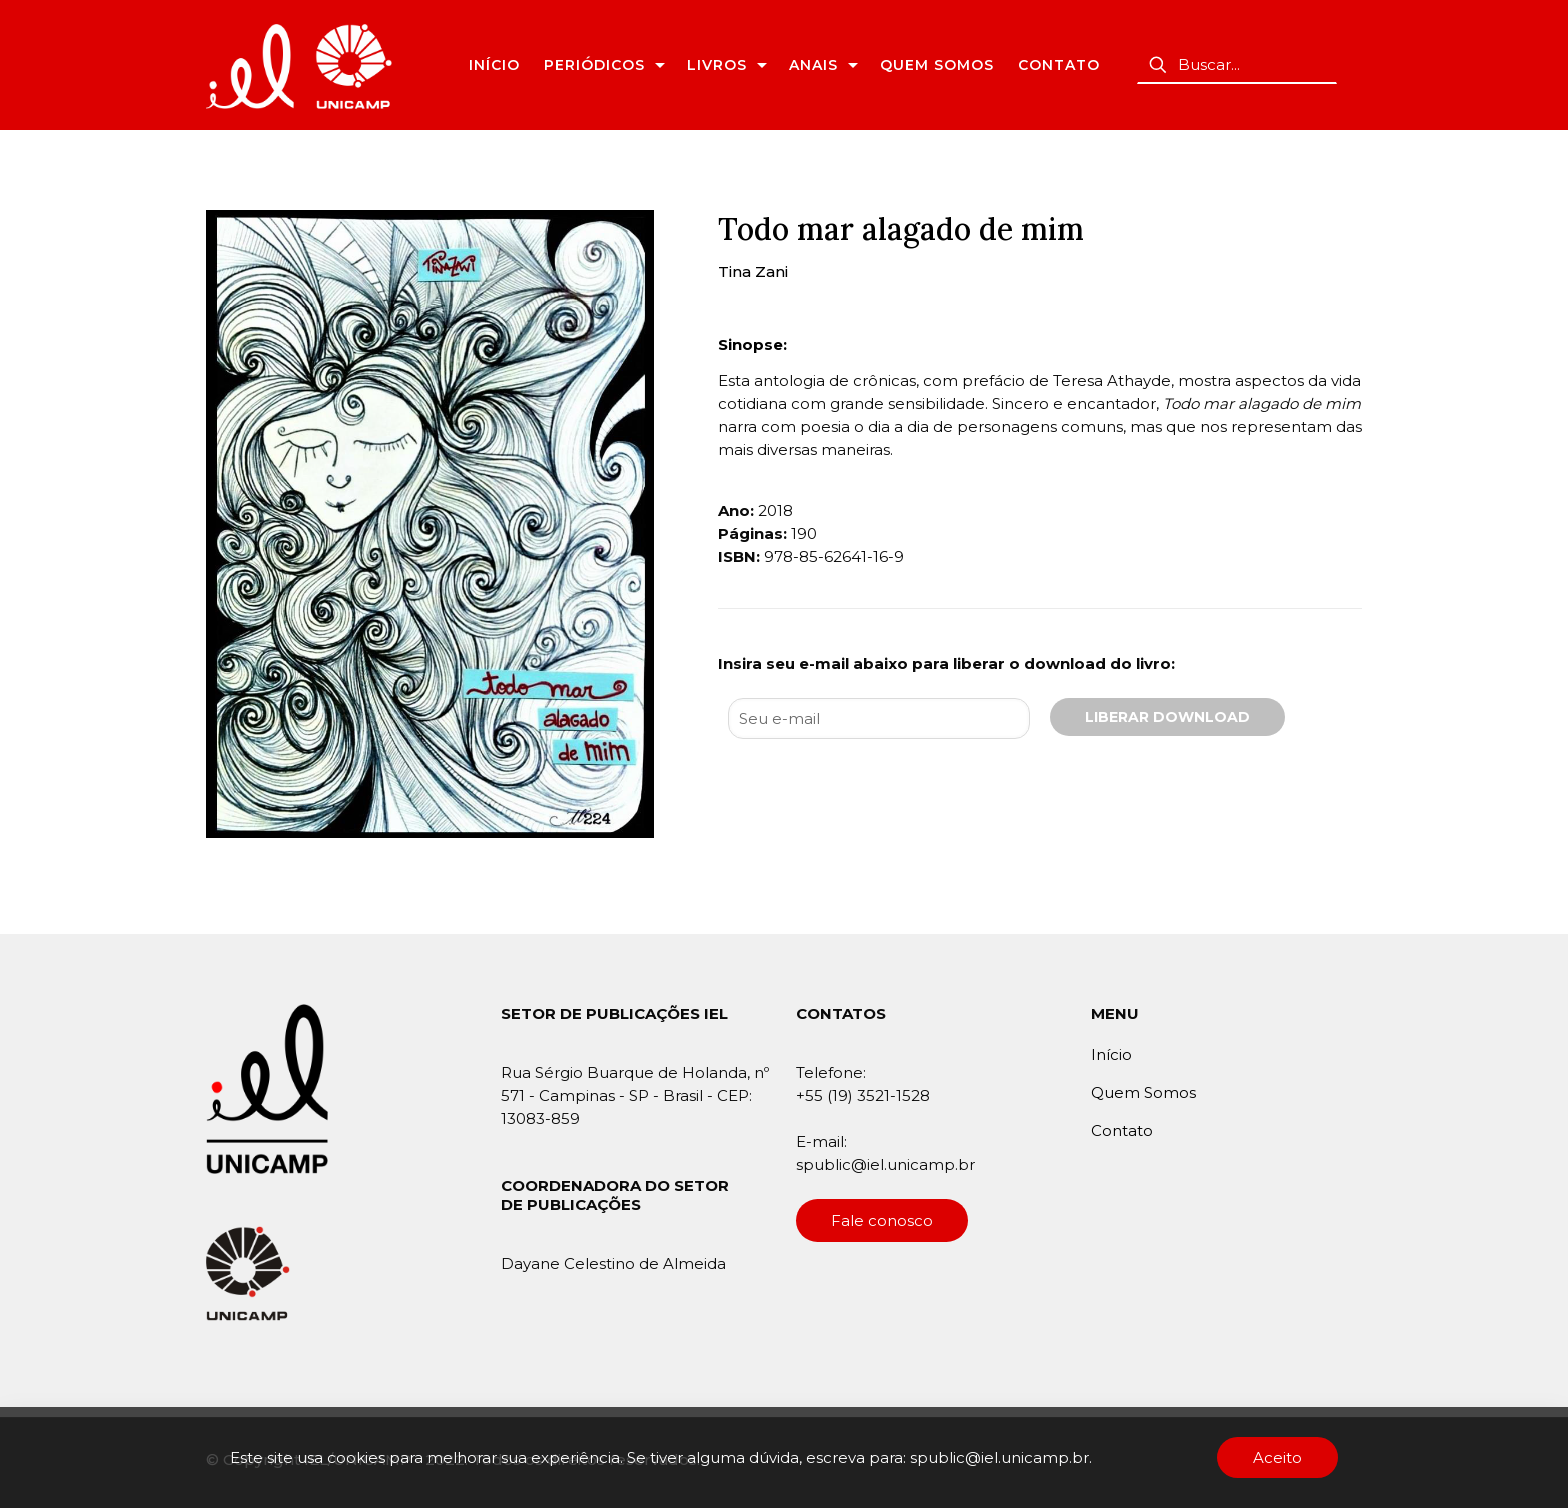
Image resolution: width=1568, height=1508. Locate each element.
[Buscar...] (1237, 65)
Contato (1122, 1130)
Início (1111, 1054)
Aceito (1277, 1457)
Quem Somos (1143, 1092)
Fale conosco (882, 1220)
